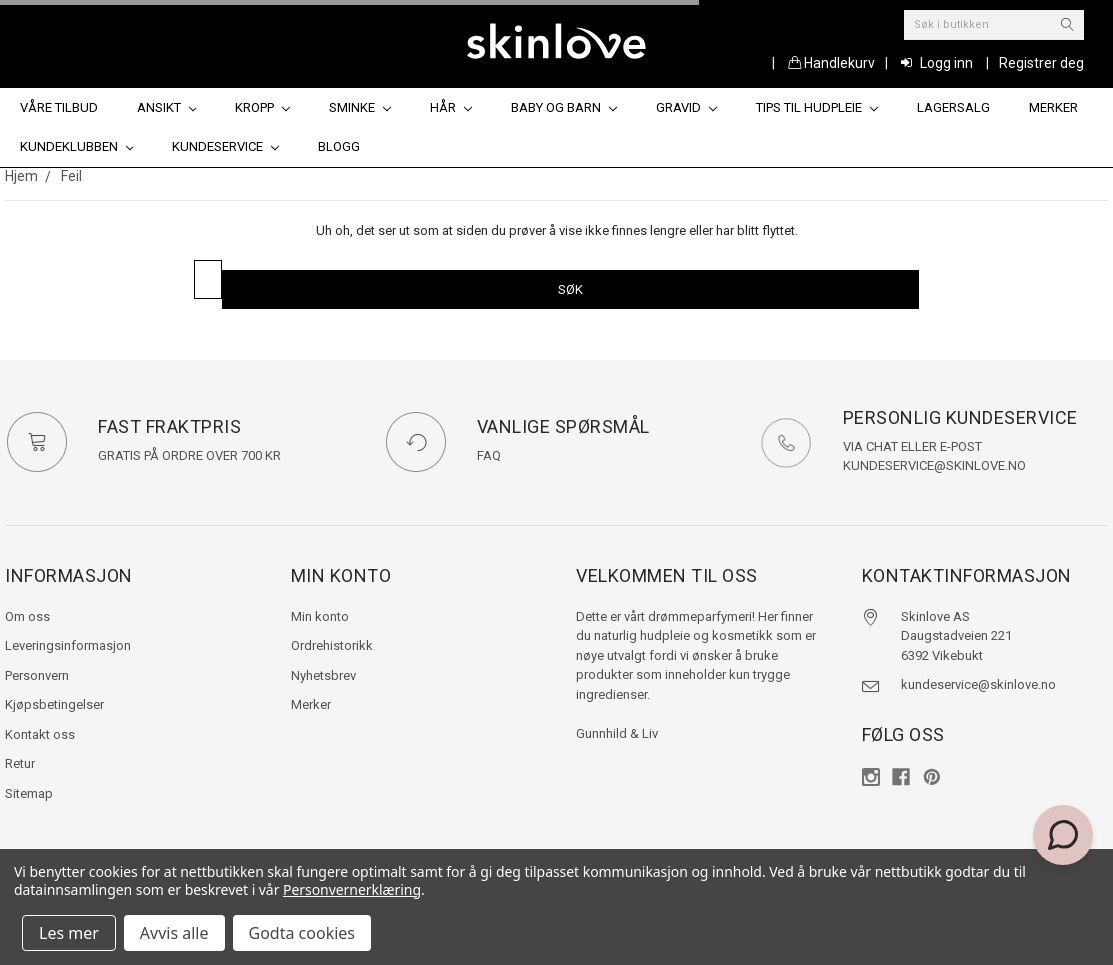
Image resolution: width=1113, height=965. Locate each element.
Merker (1053, 107)
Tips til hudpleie (817, 107)
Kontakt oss (40, 734)
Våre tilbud (59, 107)
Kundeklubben (77, 146)
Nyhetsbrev (323, 675)
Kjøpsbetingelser (54, 704)
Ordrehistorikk (332, 645)
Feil (71, 176)
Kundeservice (225, 146)
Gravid (686, 107)
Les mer (69, 933)
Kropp (262, 107)
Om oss (27, 616)
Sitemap (29, 793)
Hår (451, 107)
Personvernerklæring (352, 889)
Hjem (21, 176)
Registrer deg (1041, 63)
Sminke (360, 107)
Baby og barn (564, 107)
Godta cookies (302, 933)
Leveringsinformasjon (68, 645)
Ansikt (167, 107)
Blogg (339, 146)
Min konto (320, 616)
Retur (20, 763)
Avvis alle (174, 933)
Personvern (37, 675)
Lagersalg (953, 107)
